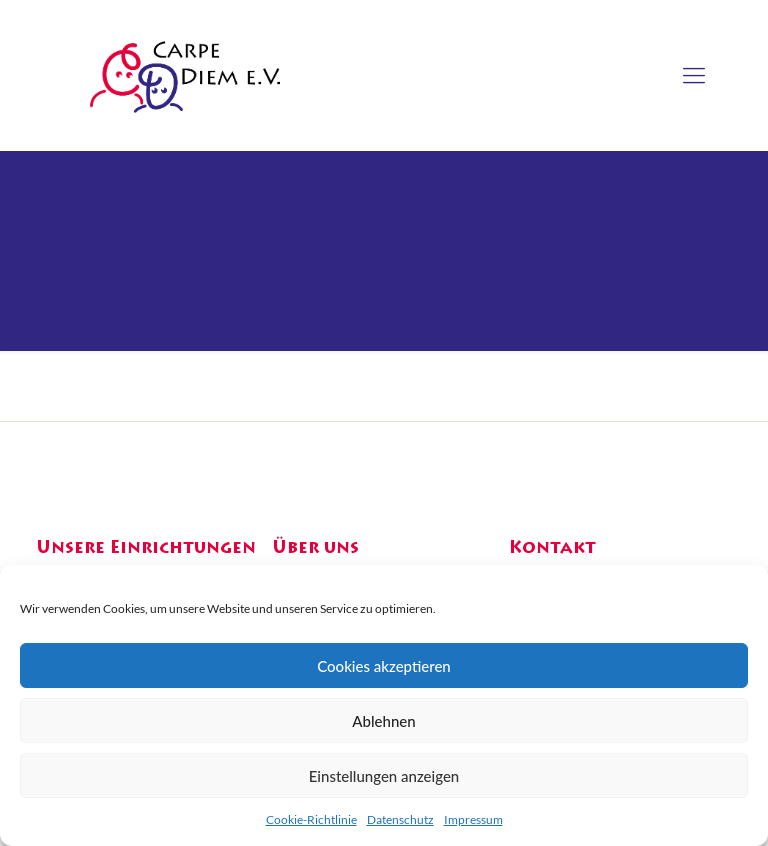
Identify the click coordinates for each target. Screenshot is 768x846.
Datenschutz (400, 819)
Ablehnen (383, 721)
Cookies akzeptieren (384, 666)
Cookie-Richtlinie (311, 819)
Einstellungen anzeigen (384, 776)
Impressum (473, 819)
